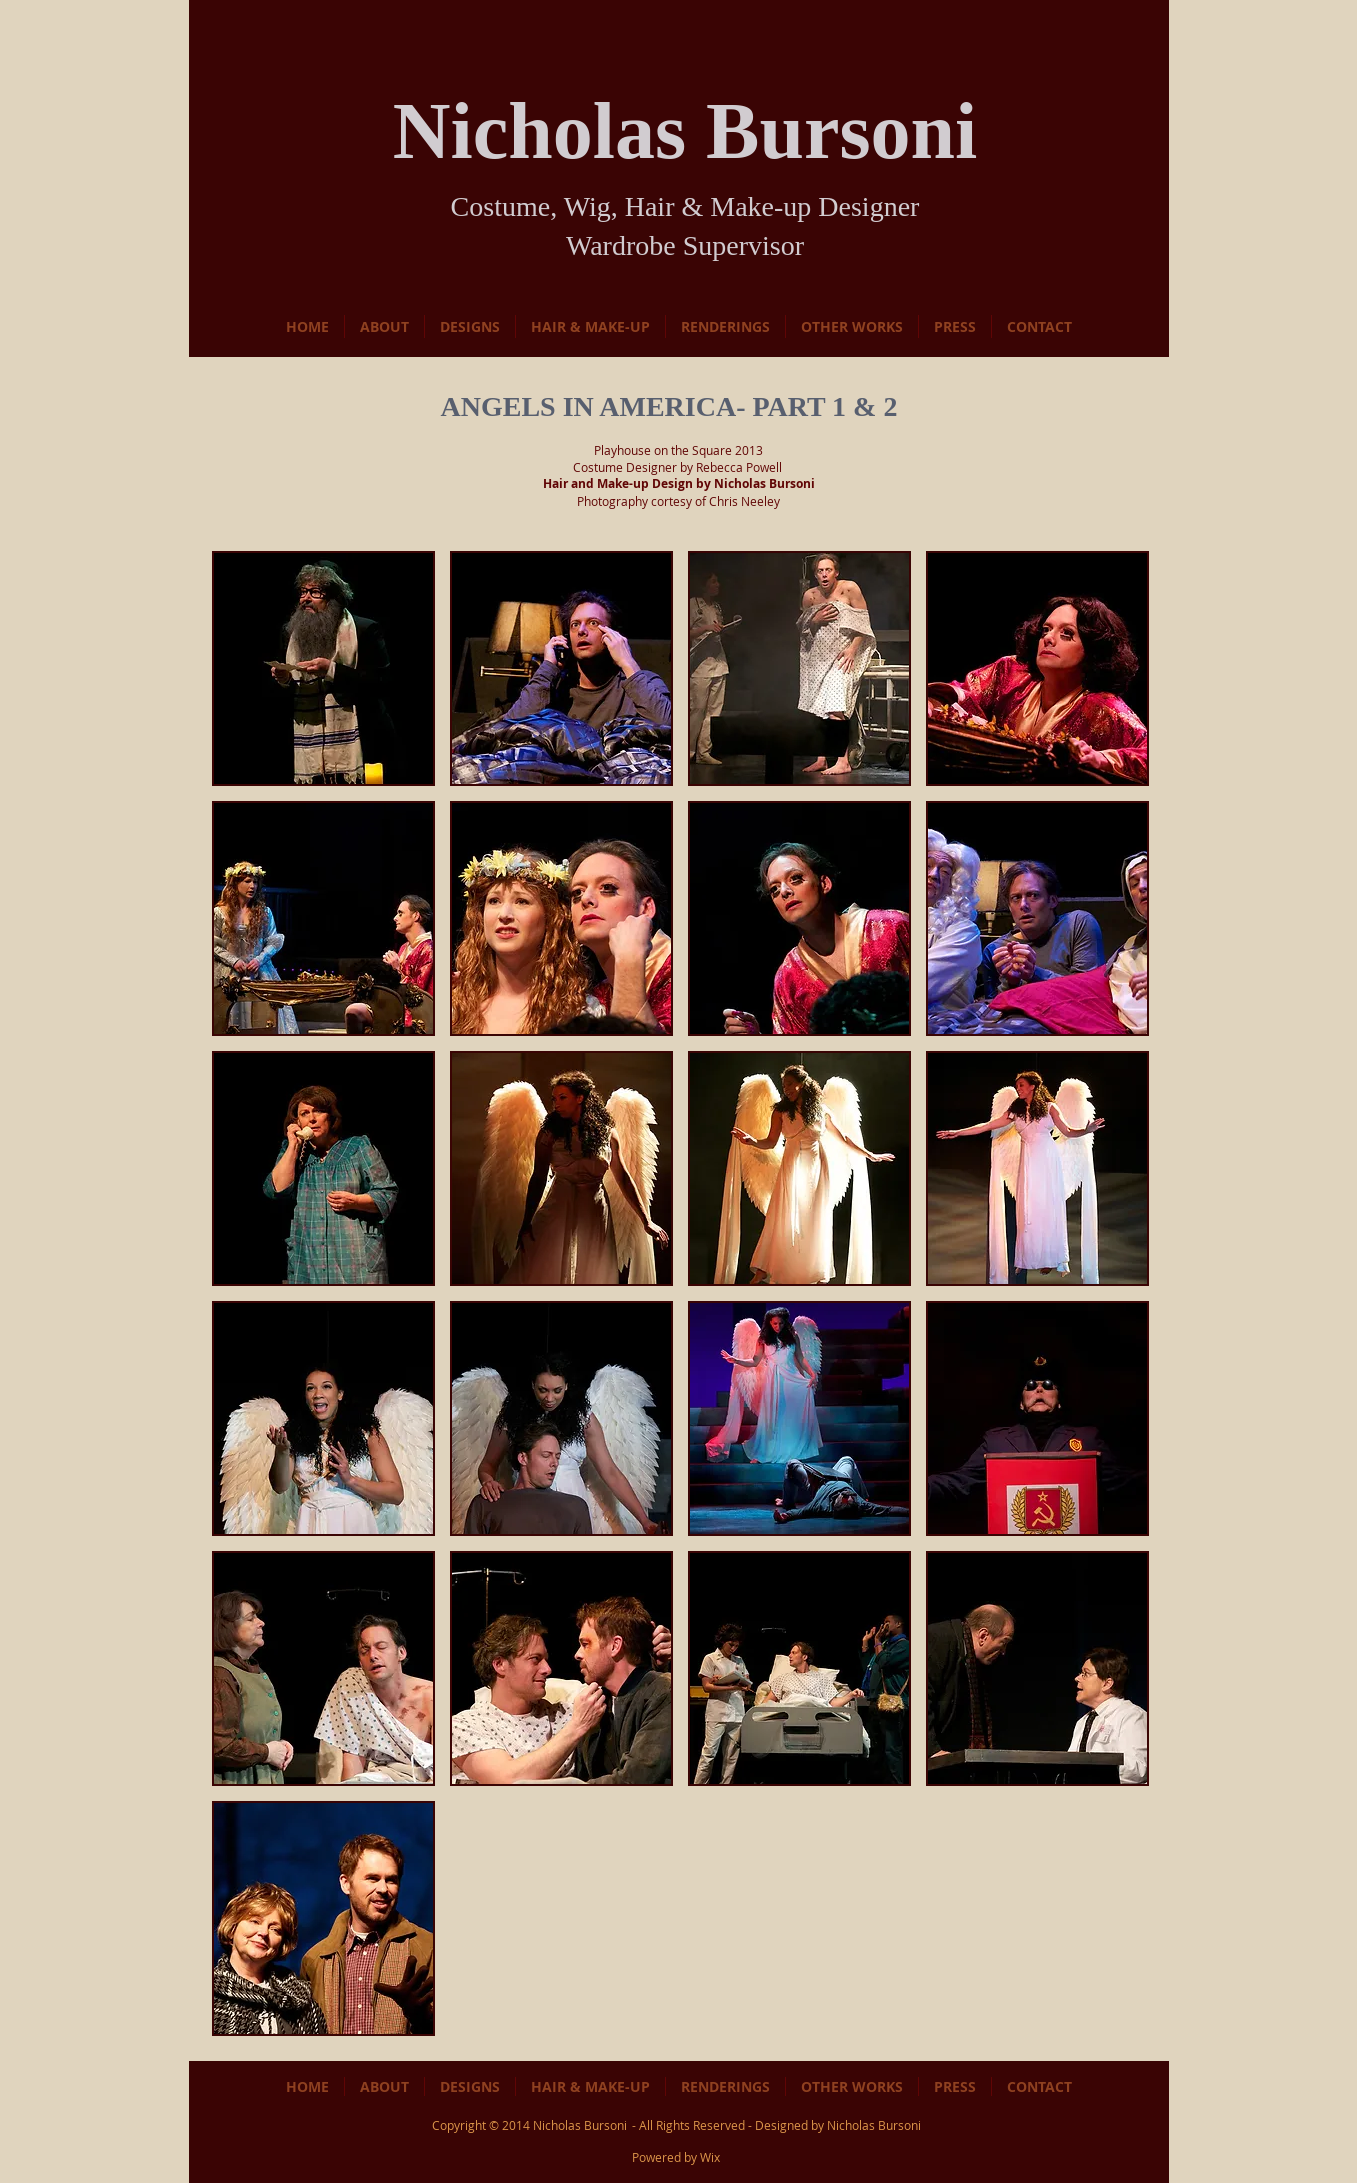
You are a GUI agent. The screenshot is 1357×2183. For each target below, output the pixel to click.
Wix (710, 2157)
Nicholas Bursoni (580, 2125)
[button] (323, 668)
